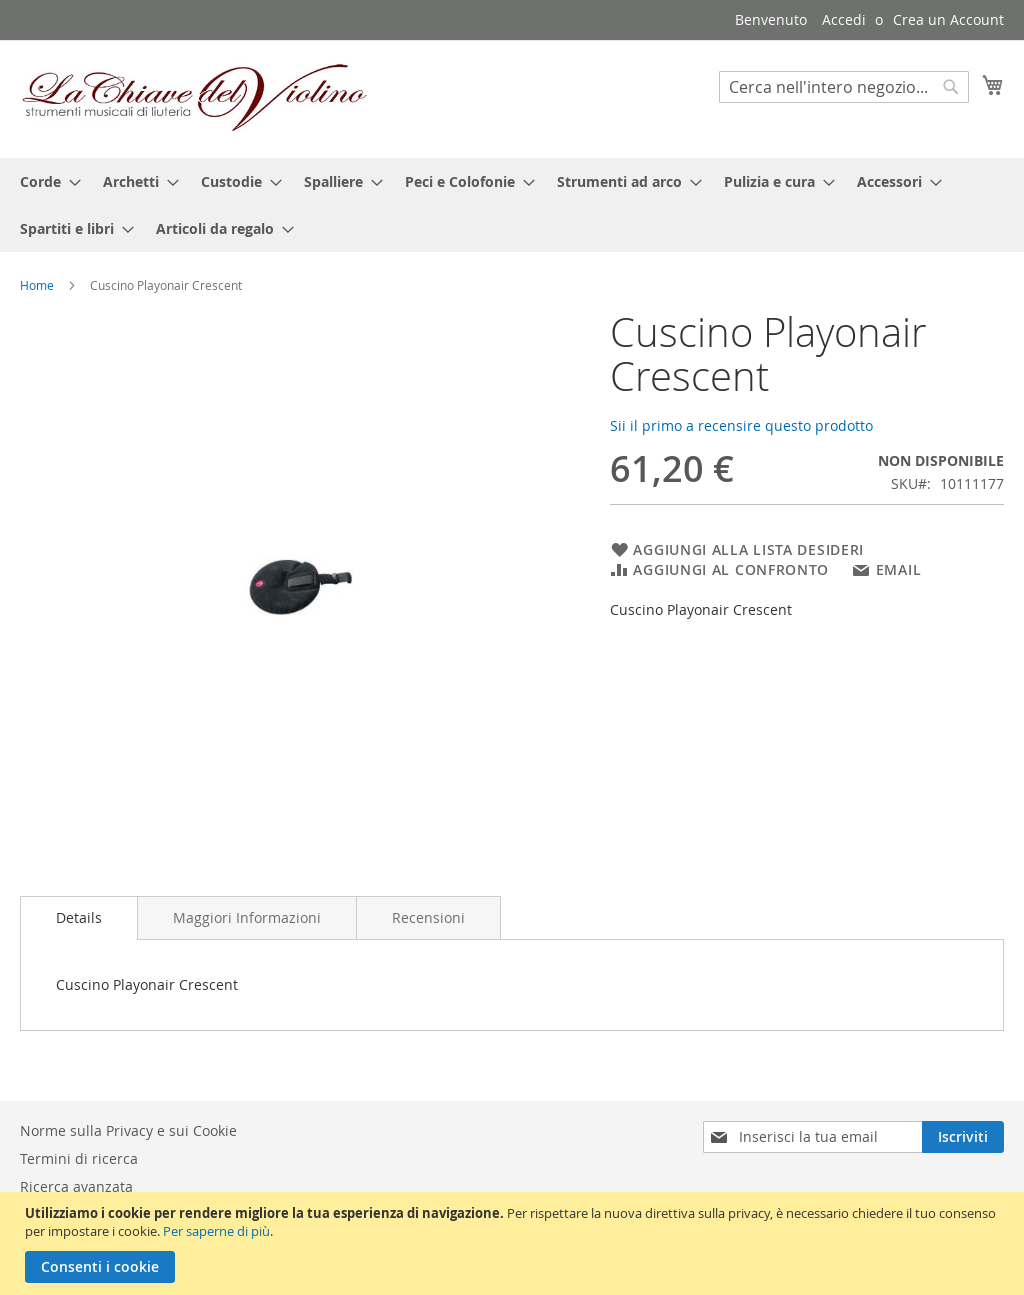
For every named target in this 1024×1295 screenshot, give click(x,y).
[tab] (79, 918)
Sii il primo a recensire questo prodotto (741, 425)
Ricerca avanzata (76, 1186)
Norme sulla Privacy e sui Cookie (128, 1130)
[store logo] (195, 98)
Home (37, 285)
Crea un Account (948, 19)
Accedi (844, 19)
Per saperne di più (216, 1231)
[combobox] (844, 87)
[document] (514, 1243)
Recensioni (428, 917)
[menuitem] (44, 181)
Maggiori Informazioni (247, 917)
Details (79, 917)
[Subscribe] (963, 1137)
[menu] (512, 205)
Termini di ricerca (79, 1158)
